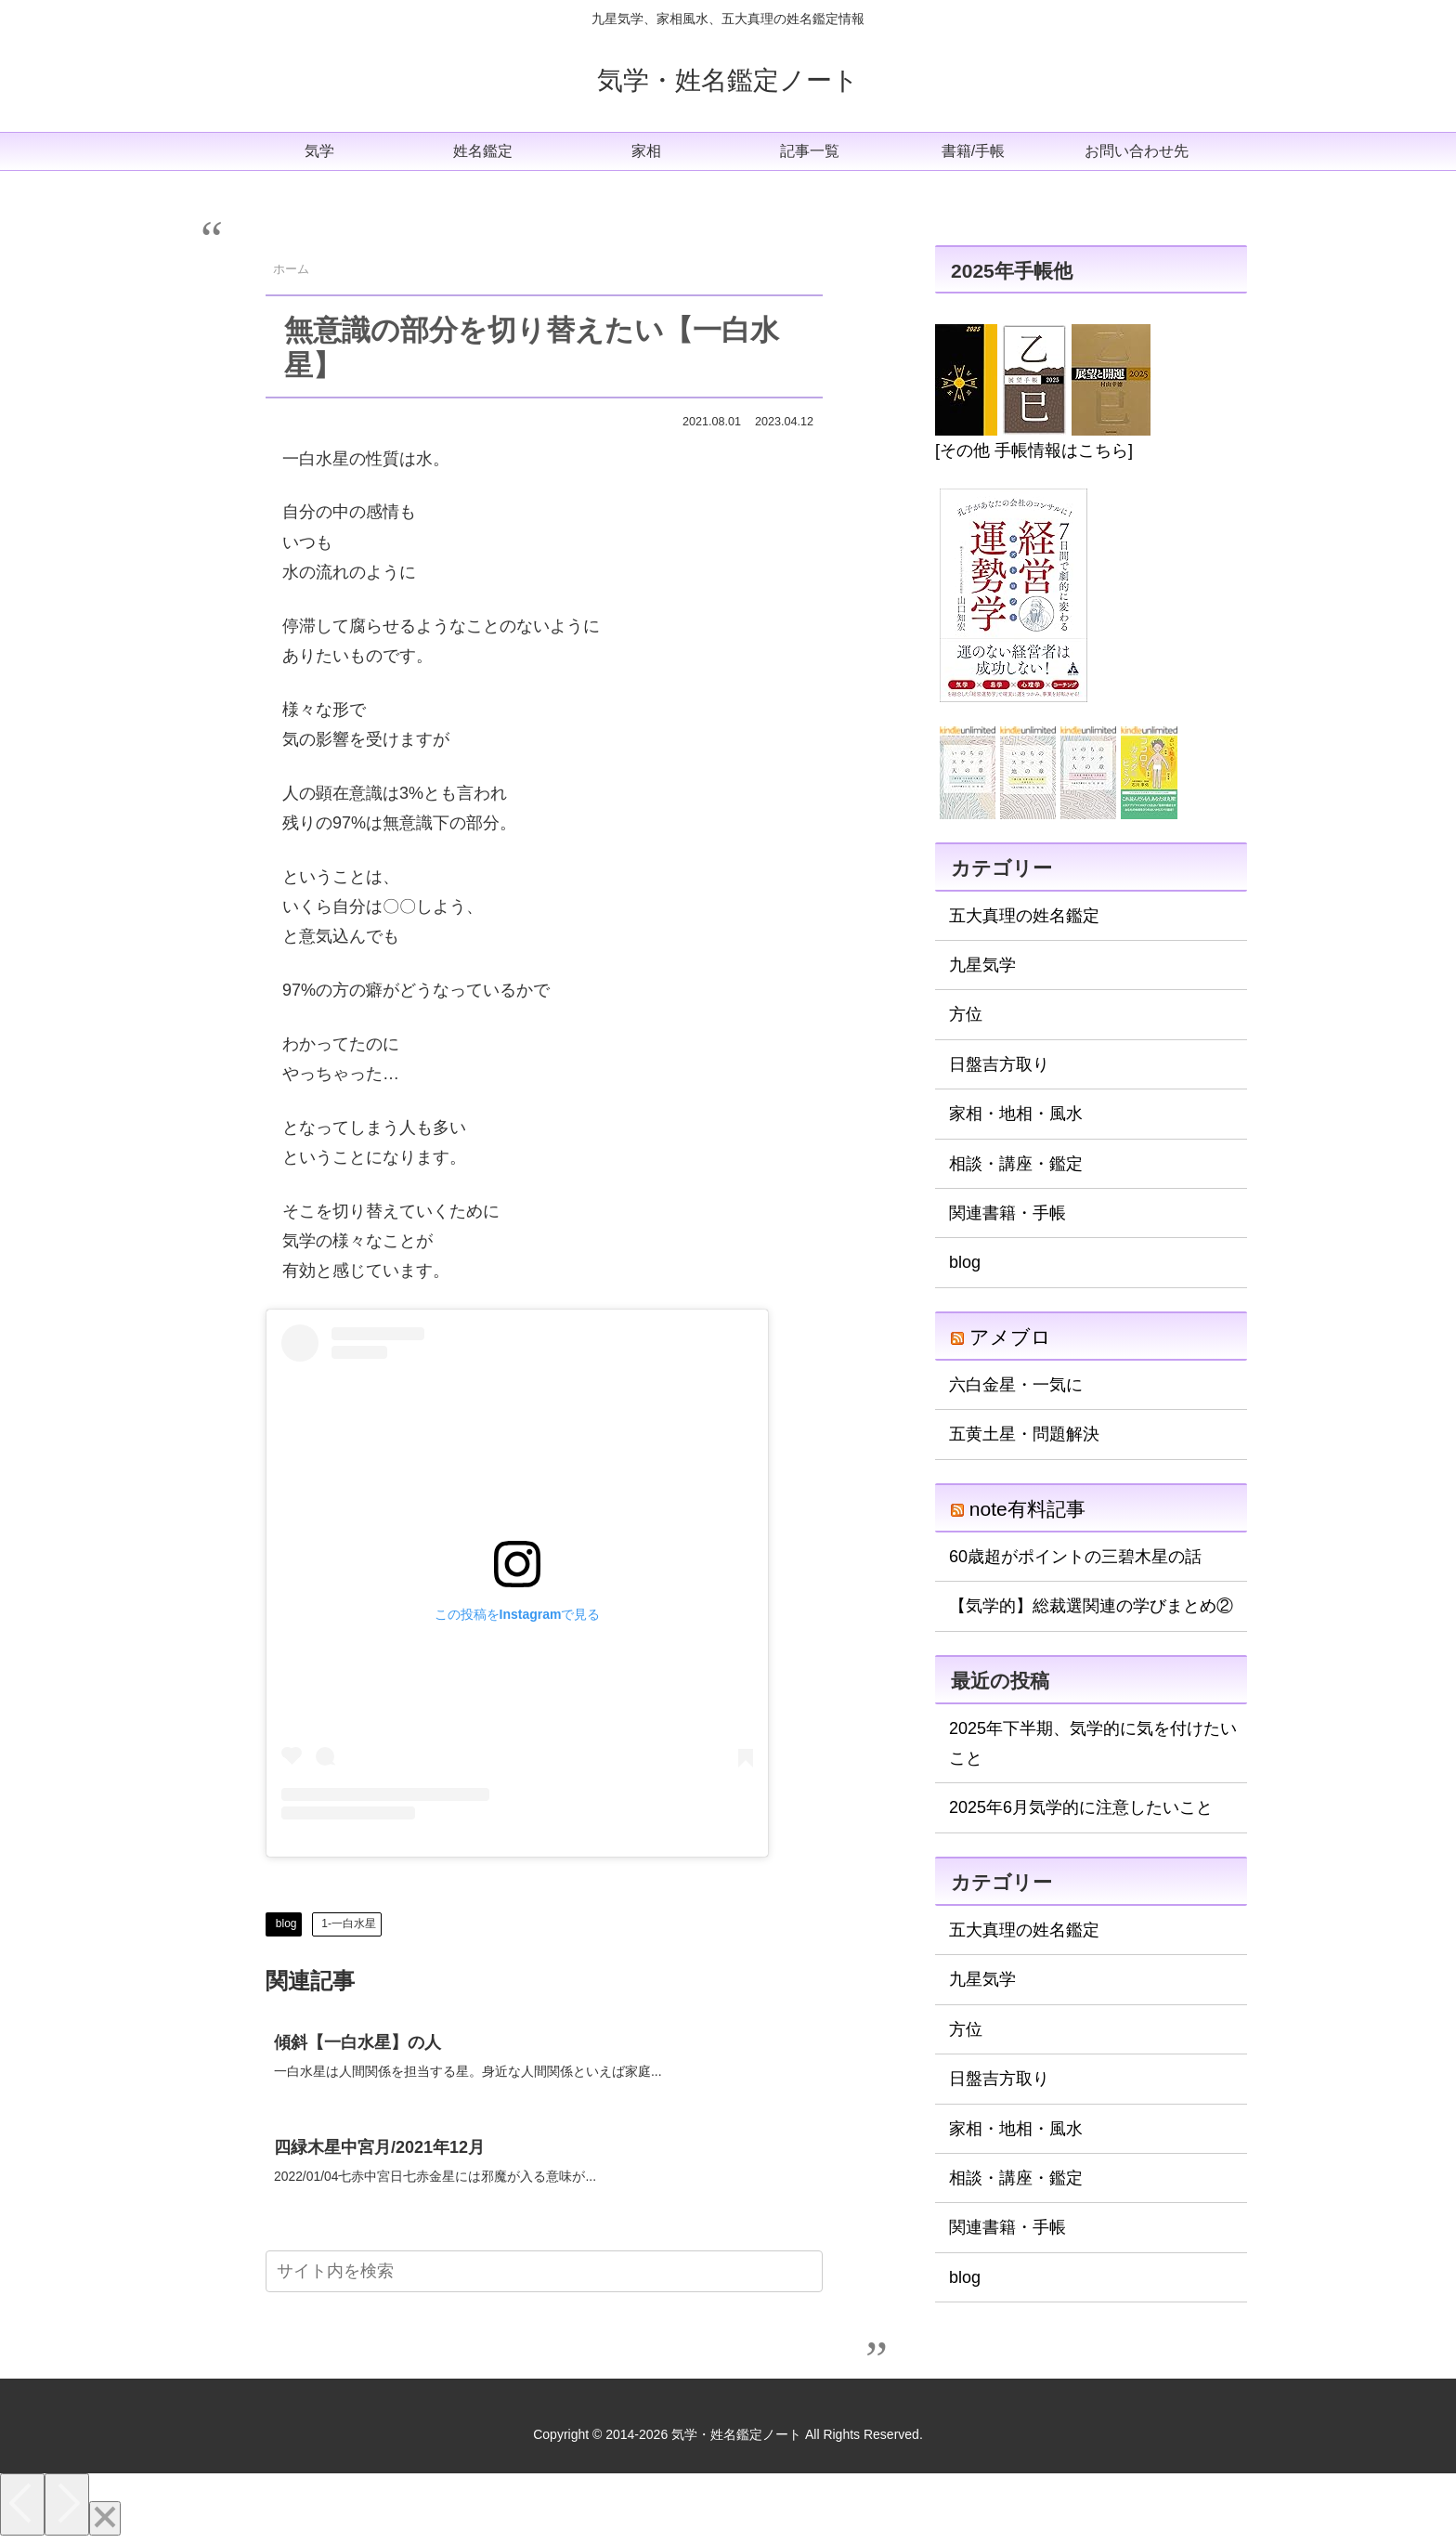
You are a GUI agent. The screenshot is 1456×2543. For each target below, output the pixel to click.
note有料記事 (1027, 1508)
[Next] (67, 2507)
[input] (544, 2275)
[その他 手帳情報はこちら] (1034, 450)
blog (286, 1923)
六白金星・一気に (1016, 1385)
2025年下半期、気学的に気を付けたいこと (1093, 1743)
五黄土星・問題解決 (1024, 1434)
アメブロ (1010, 1337)
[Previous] (22, 2507)
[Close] (105, 2521)
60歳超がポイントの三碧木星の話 (1075, 1556)
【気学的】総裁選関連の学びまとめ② (1091, 1606)
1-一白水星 (348, 1923)
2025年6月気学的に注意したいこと (1081, 1807)
